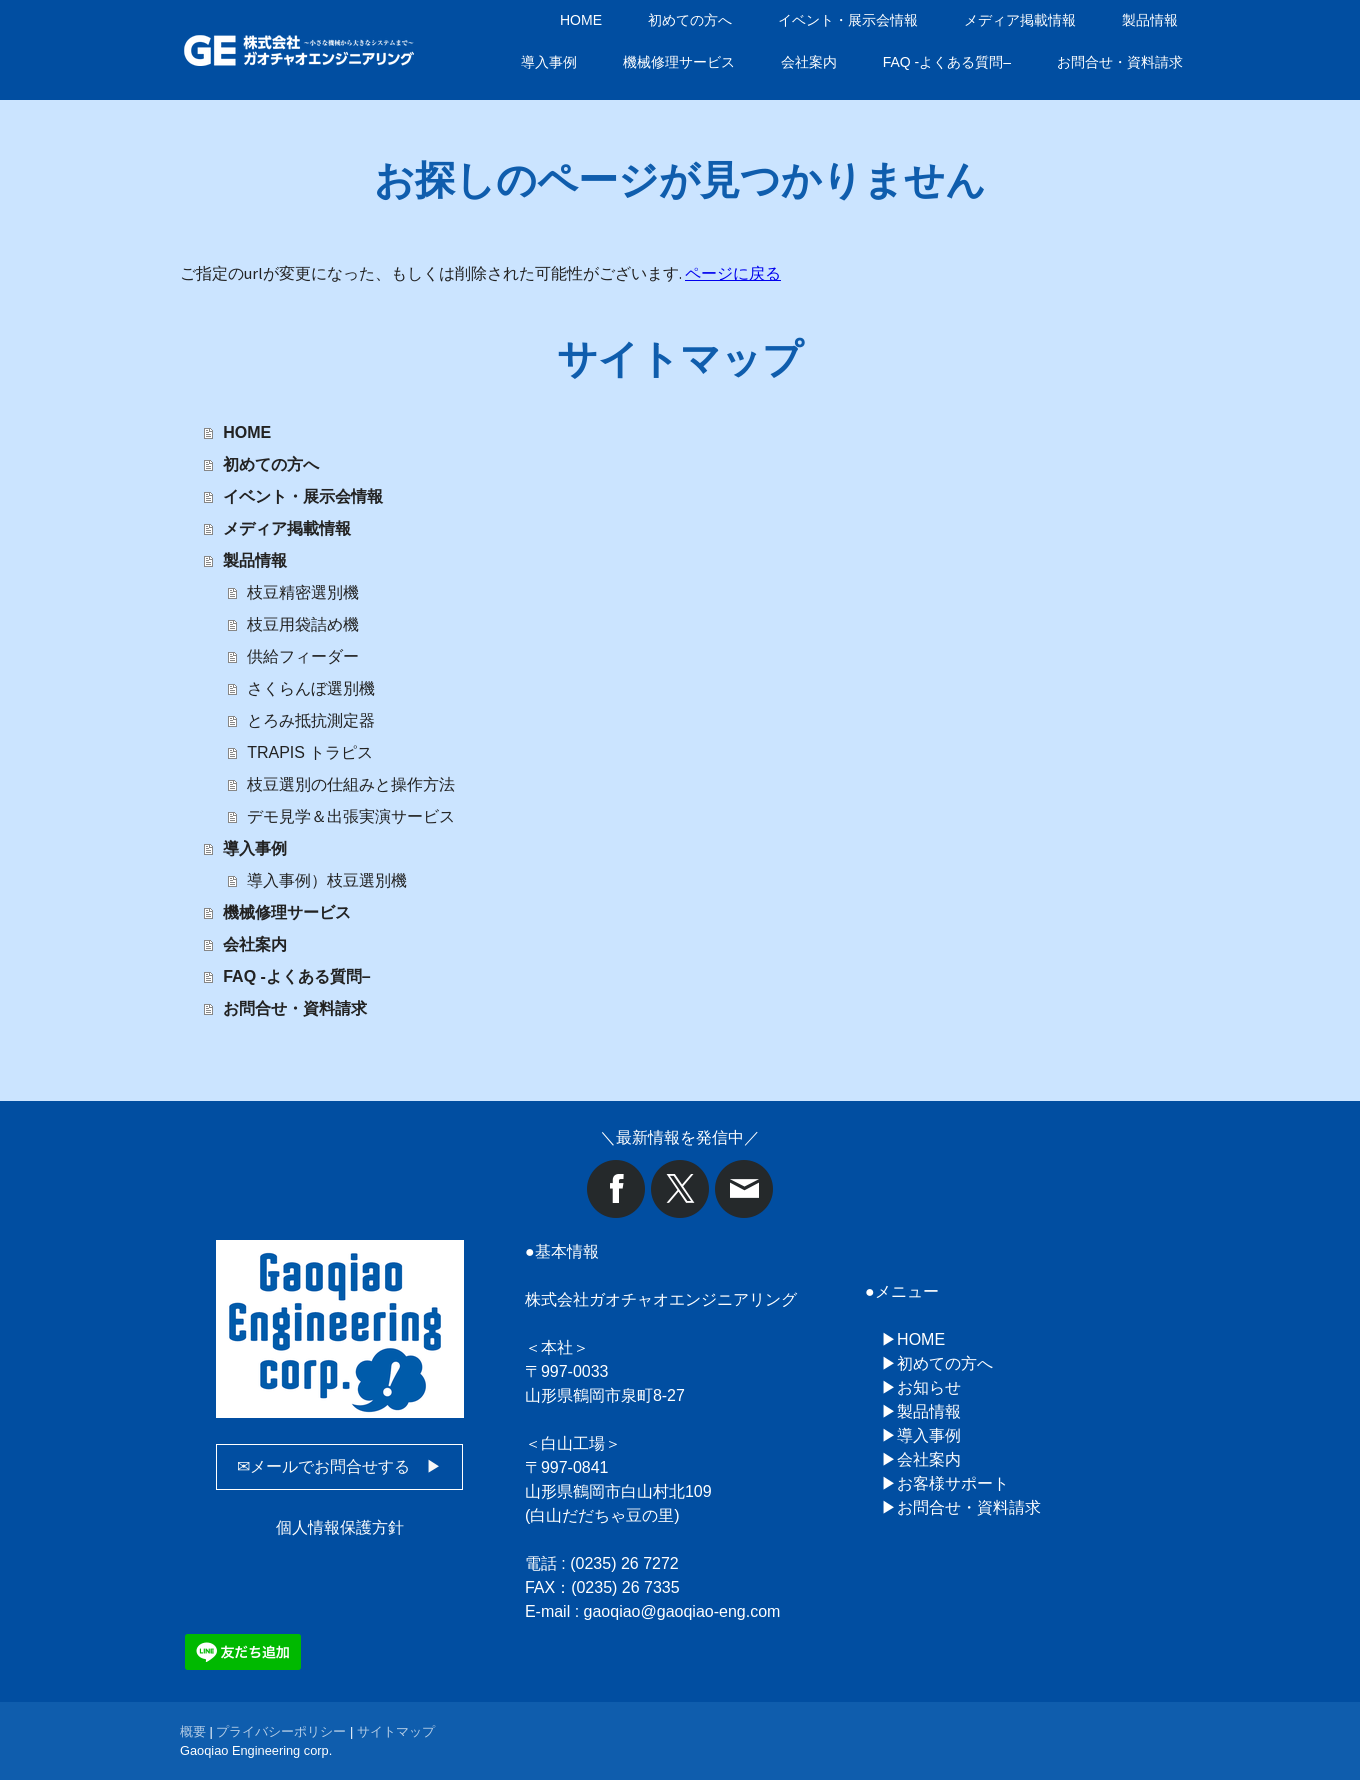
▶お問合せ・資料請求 (961, 1507)
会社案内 (809, 62)
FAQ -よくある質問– (947, 62)
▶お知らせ (921, 1387)
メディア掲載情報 (1020, 20)
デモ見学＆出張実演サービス (351, 816)
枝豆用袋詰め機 (303, 624)
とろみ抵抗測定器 (311, 720)
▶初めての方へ (937, 1363)
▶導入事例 (921, 1435)
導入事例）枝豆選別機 (327, 880)
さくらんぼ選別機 (311, 688)
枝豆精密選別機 (303, 592)
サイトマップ (396, 1731)
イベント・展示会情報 (848, 20)
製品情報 (1150, 20)
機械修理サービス (679, 62)
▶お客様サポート (945, 1483)
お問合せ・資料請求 (1120, 62)
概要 (193, 1731)
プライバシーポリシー (281, 1731)
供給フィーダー (303, 656)
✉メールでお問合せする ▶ (339, 1466)
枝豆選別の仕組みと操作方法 (351, 784)
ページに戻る (733, 273)
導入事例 (549, 62)
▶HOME (913, 1339)
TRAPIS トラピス (310, 752)
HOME (581, 20)
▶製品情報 (921, 1411)
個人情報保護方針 (340, 1527)
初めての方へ (690, 20)
